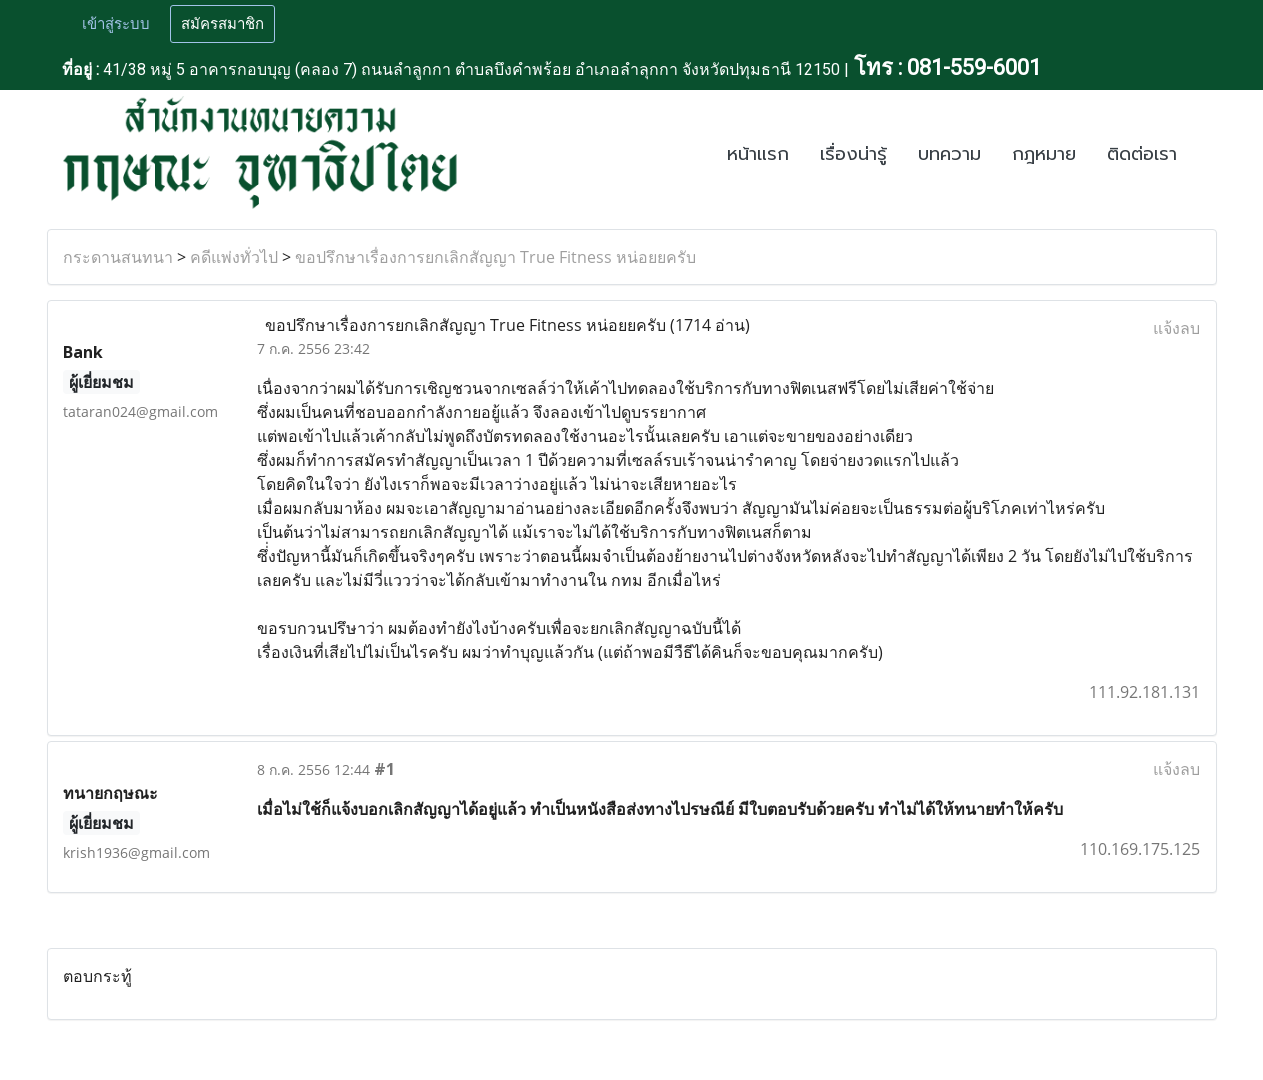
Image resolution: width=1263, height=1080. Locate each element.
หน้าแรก (758, 154)
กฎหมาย (1044, 154)
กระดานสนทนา (118, 257)
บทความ (949, 154)
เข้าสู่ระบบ (116, 24)
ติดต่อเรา (1142, 154)
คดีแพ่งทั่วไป (234, 257)
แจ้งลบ (1176, 328)
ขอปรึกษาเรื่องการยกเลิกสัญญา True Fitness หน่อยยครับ (495, 257)
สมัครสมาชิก (222, 24)
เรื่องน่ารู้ (853, 154)
